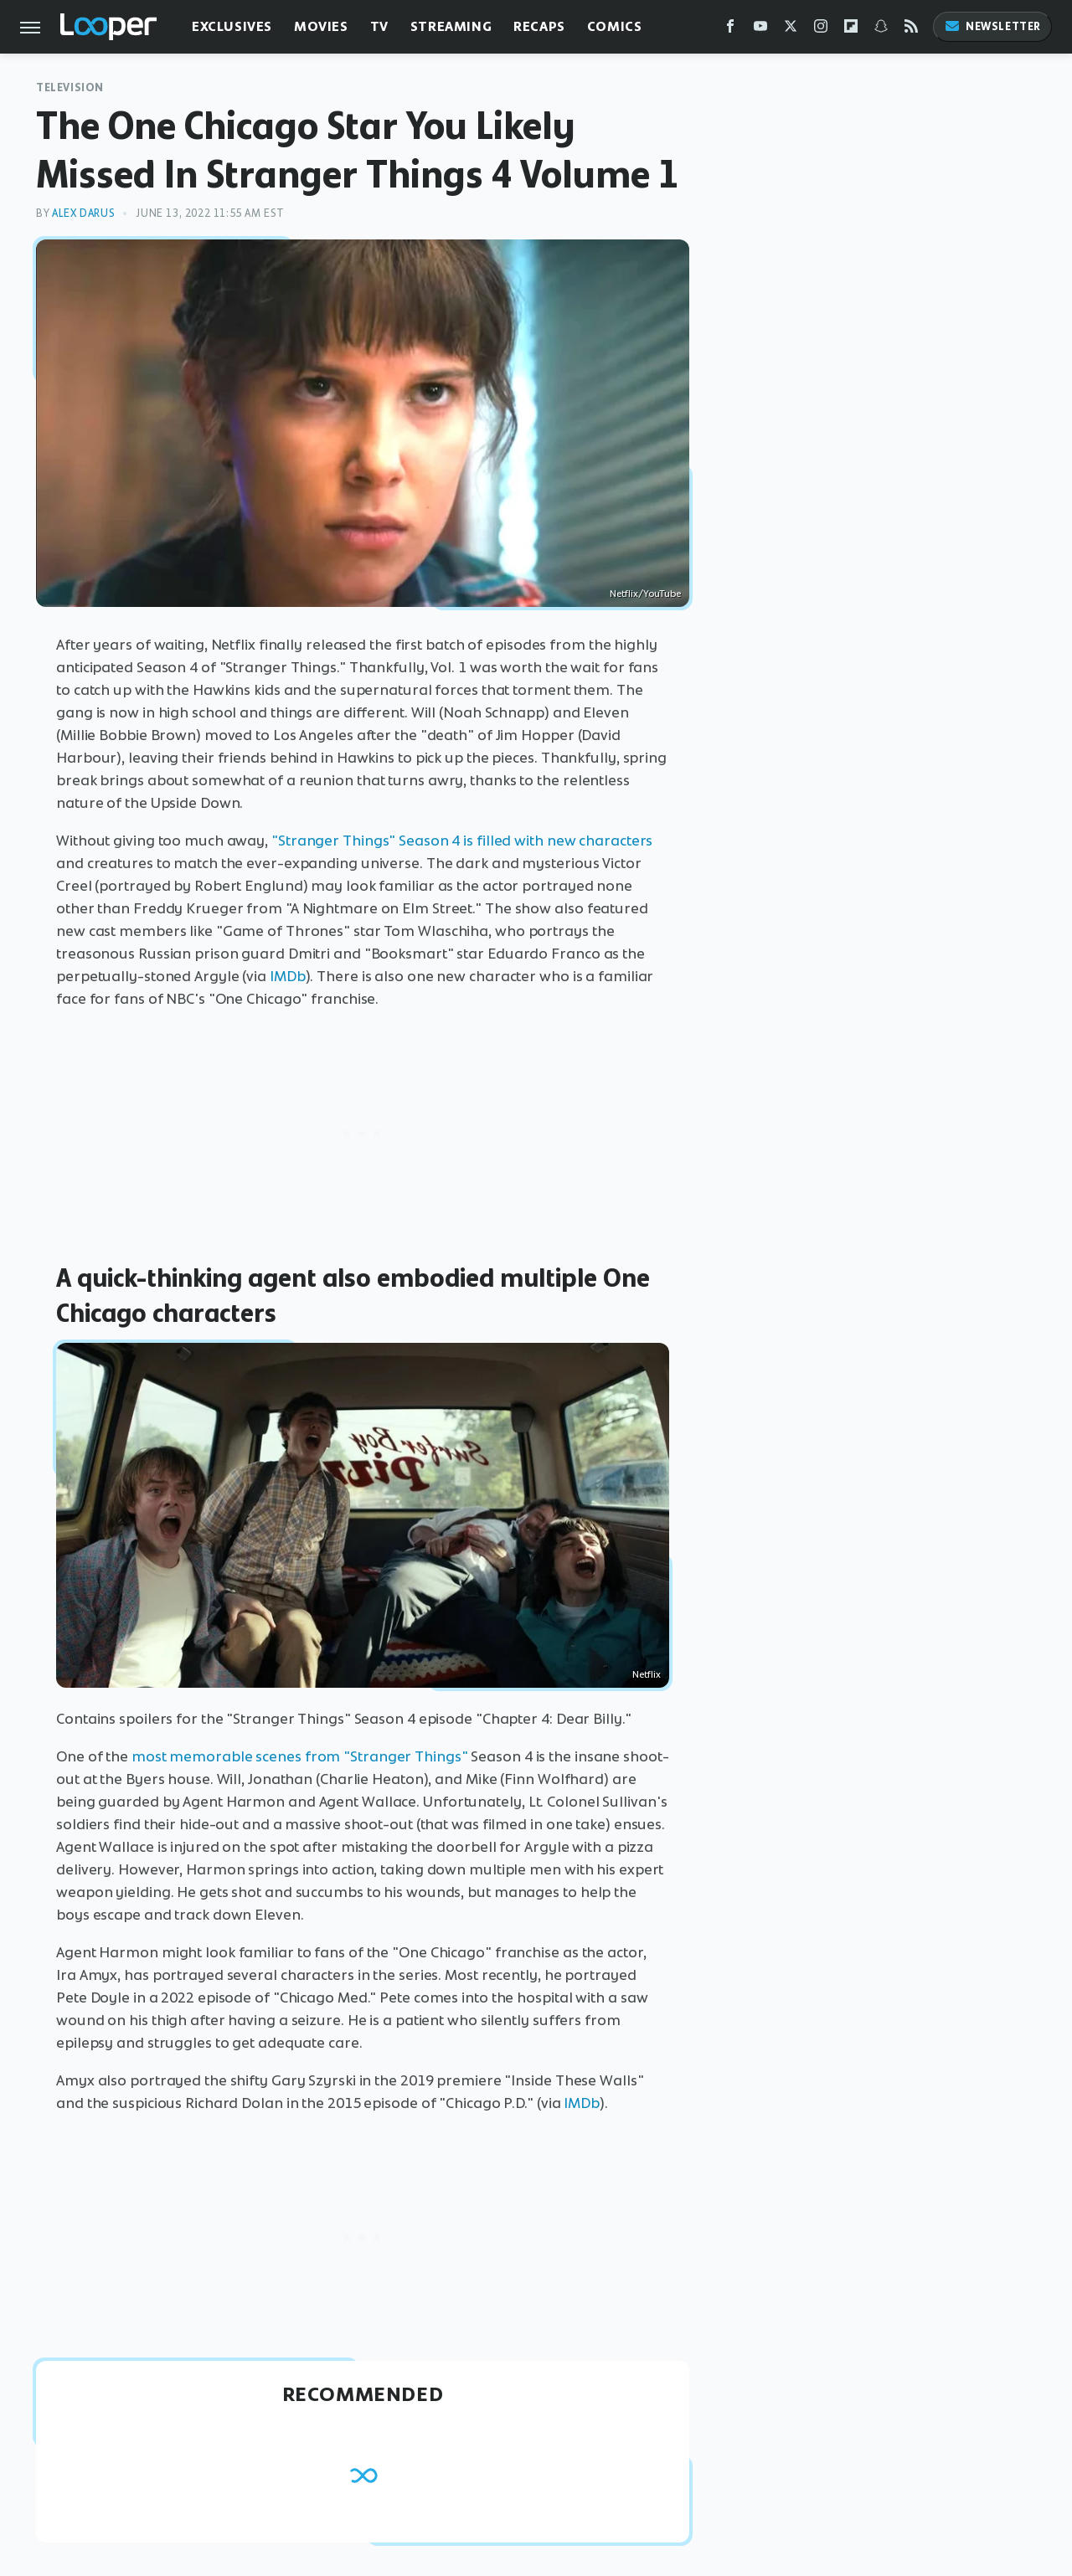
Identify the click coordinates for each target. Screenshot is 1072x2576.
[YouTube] (760, 29)
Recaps (539, 26)
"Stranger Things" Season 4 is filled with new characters (461, 840)
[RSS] (911, 29)
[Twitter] (790, 29)
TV (379, 26)
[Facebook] (730, 29)
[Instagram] (820, 29)
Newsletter (992, 26)
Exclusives (232, 26)
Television (70, 87)
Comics (614, 26)
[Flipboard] (851, 29)
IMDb (288, 976)
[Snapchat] (881, 29)
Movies (321, 26)
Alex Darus (83, 213)
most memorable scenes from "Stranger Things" (301, 1756)
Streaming (451, 26)
